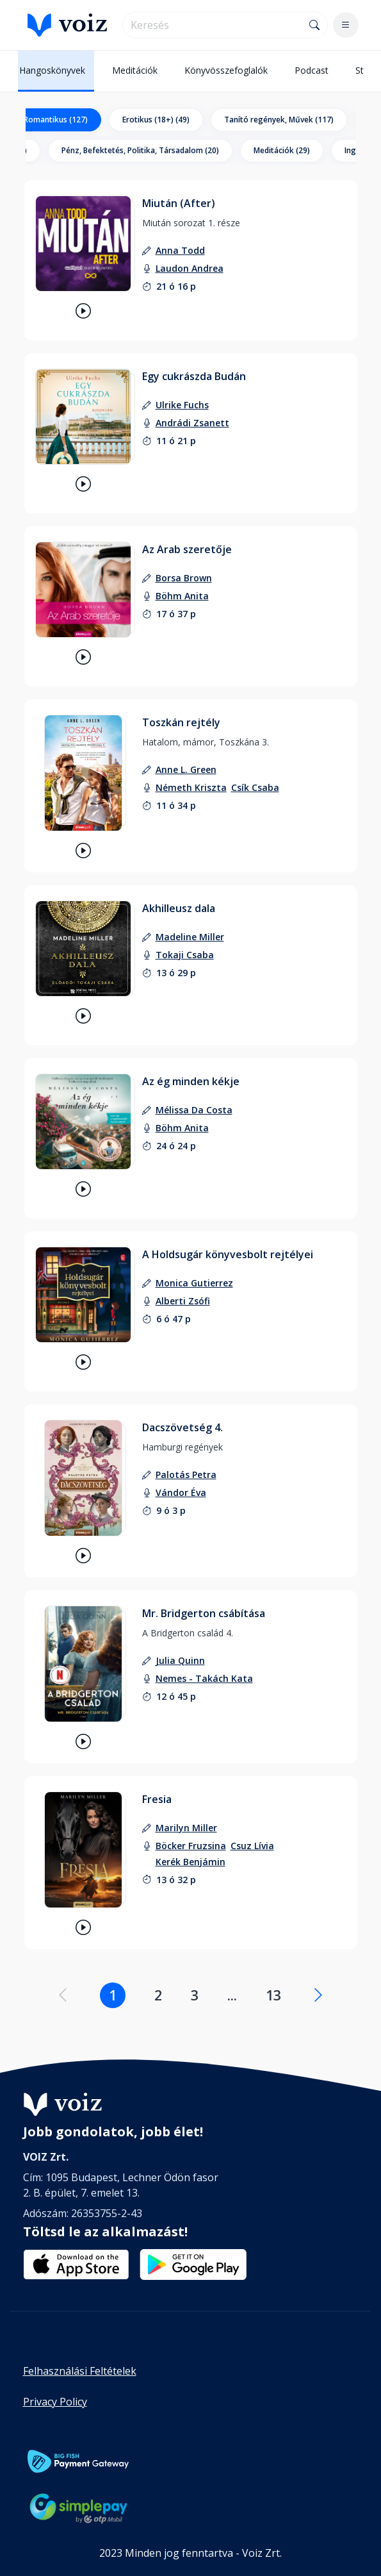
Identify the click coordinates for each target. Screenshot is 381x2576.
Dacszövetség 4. (182, 1427)
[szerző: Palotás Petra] (186, 1474)
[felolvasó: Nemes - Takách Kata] (204, 1678)
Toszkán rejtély (181, 722)
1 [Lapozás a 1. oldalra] (113, 1995)
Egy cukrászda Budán (194, 376)
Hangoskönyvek (52, 70)
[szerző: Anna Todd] (180, 250)
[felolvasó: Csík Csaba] (255, 787)
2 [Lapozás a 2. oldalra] (158, 1995)
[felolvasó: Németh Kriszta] (191, 787)
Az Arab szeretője (187, 549)
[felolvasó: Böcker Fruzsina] (191, 1846)
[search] (212, 25)
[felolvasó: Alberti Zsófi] (183, 1301)
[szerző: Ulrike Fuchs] (182, 405)
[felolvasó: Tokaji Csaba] (185, 955)
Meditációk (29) (282, 150)
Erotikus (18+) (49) (156, 119)
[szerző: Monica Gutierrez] (194, 1283)
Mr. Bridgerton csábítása (203, 1613)
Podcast (311, 70)
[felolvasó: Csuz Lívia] (252, 1846)
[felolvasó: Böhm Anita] (182, 596)
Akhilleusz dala (178, 908)
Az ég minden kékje (190, 1081)
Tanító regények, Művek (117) (279, 119)
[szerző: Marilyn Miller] (186, 1828)
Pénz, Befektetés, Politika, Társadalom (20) (140, 150)
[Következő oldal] (318, 1995)
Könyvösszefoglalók (226, 70)
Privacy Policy (55, 2402)
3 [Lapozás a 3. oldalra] (195, 1995)
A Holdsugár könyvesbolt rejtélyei (227, 1254)
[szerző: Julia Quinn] (180, 1660)
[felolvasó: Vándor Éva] (181, 1492)
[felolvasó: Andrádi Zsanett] (192, 423)
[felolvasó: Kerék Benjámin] (190, 1862)
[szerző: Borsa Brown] (184, 578)
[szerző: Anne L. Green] (186, 769)
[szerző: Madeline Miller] (190, 937)
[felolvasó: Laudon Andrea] (189, 268)
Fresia (157, 1799)
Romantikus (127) (56, 119)
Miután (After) (178, 203)
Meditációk (135, 70)
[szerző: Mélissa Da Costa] (194, 1110)
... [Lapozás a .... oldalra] (232, 1995)
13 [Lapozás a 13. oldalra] (273, 1995)
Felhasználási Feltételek (79, 2371)
